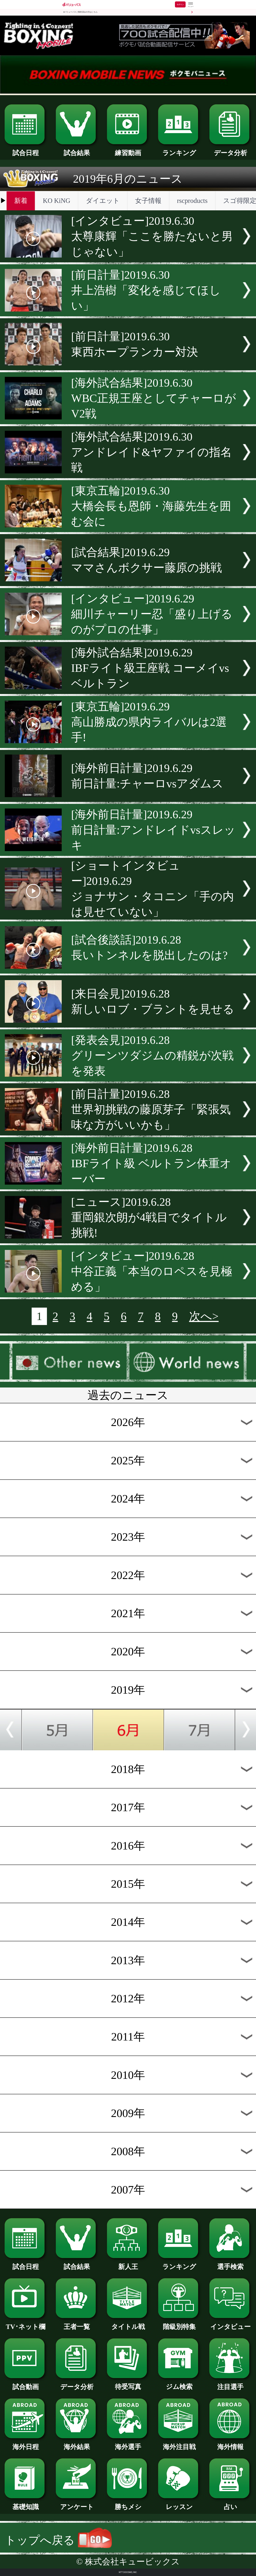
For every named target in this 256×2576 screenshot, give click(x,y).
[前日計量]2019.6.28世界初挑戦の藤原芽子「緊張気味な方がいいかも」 (151, 1109)
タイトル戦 (128, 2323)
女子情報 (148, 200)
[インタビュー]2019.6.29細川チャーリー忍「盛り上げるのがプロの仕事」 (152, 614)
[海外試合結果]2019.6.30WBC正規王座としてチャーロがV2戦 (153, 398)
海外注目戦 (179, 2444)
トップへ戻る (58, 2540)
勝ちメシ (128, 2504)
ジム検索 (179, 2383)
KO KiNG (56, 200)
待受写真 (128, 2383)
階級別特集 (179, 2323)
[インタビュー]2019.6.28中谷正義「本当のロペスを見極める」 (151, 1271)
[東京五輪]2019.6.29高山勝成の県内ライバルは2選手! (149, 722)
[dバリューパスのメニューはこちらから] (190, 5)
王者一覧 (77, 2323)
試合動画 (25, 2384)
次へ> (204, 1316)
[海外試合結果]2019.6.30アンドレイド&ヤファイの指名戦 (151, 452)
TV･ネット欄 (25, 2323)
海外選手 (128, 2444)
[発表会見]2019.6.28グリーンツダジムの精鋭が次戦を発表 (152, 1055)
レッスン (179, 2504)
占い (230, 2504)
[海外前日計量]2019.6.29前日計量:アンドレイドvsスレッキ (153, 830)
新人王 (128, 2263)
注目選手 (230, 2384)
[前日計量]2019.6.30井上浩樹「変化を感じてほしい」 (146, 290)
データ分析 (230, 150)
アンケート (77, 2504)
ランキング (179, 150)
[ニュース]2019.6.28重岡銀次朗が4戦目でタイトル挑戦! (149, 1217)
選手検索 (230, 2263)
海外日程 (25, 2444)
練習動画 (128, 150)
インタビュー (230, 2323)
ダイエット (103, 200)
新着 (20, 200)
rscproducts (192, 200)
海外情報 (230, 2444)
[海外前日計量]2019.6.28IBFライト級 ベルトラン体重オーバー (151, 1163)
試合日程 (25, 150)
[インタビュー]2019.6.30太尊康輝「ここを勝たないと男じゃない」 (152, 236)
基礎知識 (25, 2504)
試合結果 (77, 150)
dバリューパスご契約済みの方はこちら (80, 12)
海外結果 (77, 2444)
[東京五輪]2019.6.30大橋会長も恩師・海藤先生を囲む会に (151, 506)
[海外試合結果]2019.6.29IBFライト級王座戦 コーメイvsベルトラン (150, 668)
